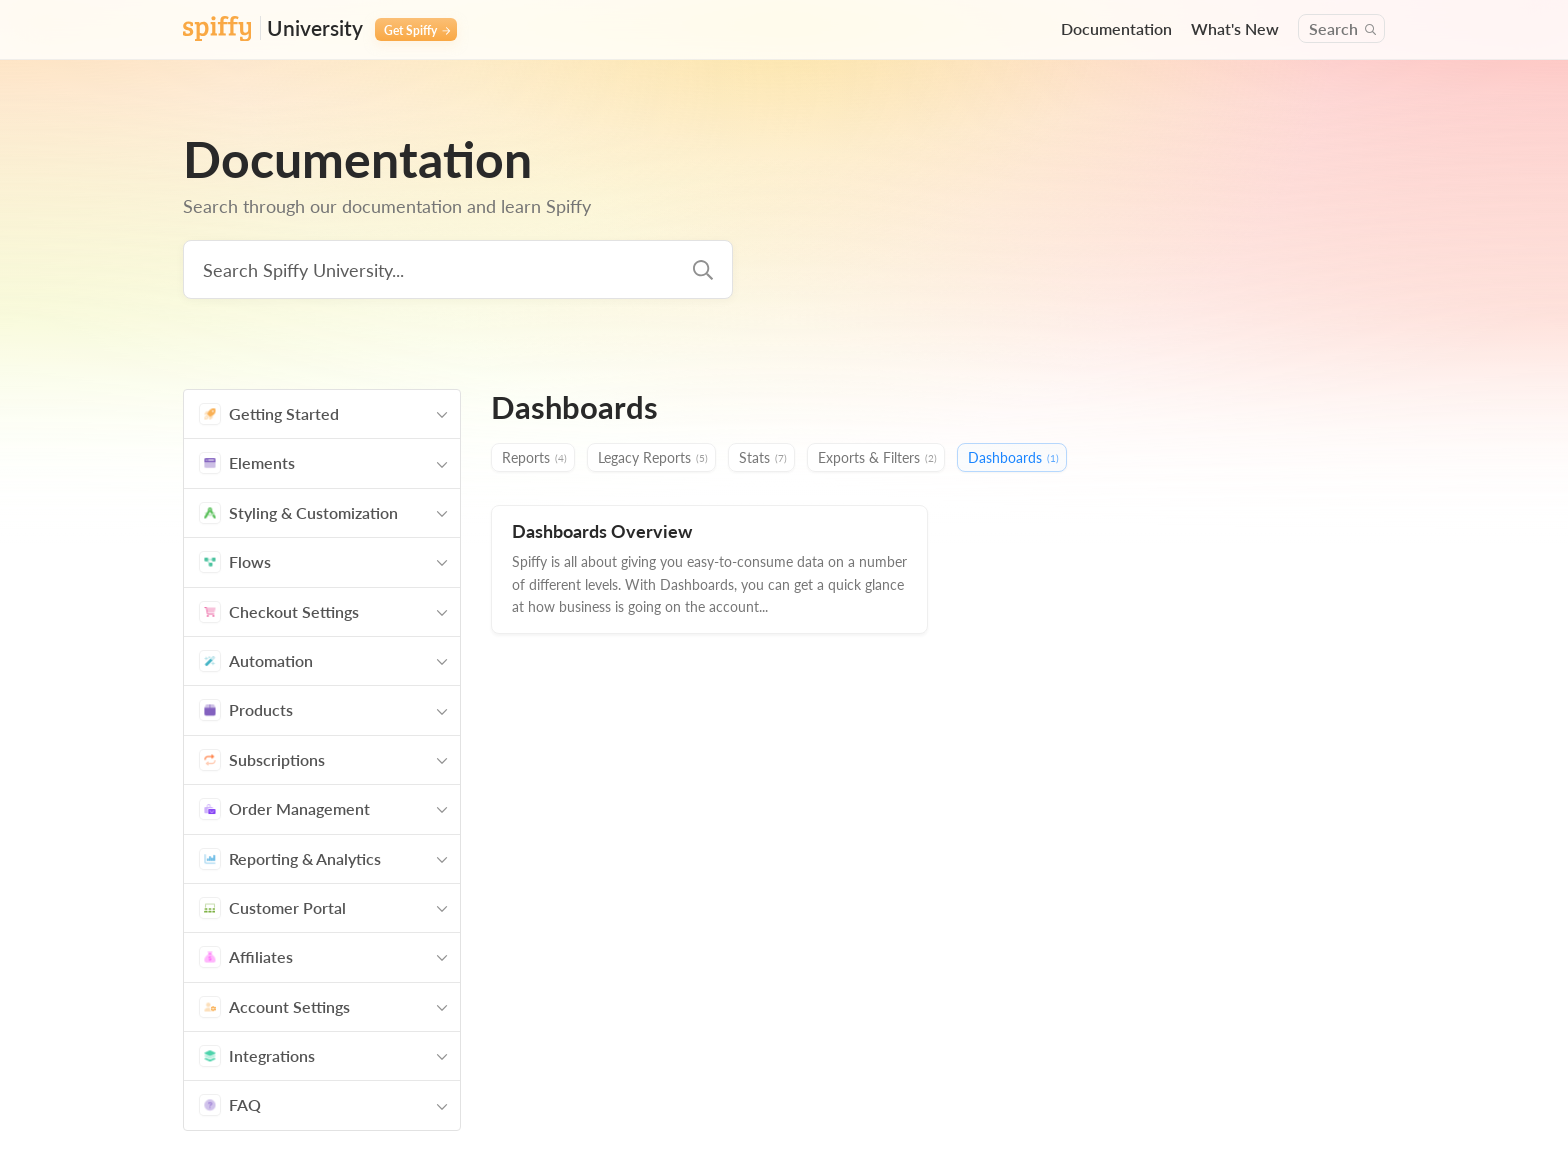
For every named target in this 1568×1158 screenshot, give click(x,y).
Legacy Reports (653, 458)
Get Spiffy (417, 30)
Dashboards (1013, 458)
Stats (763, 458)
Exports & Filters (877, 458)
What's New (1235, 28)
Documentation (1116, 28)
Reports (534, 458)
